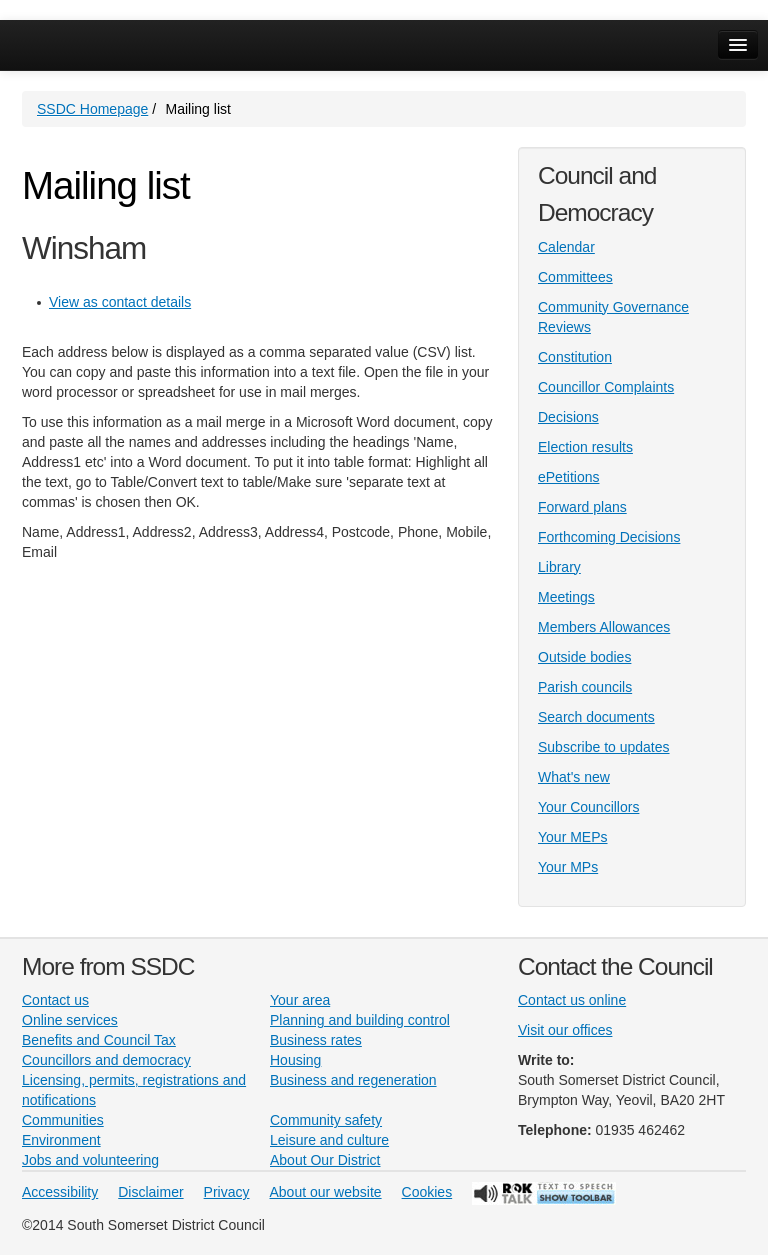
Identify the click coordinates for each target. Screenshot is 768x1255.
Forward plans (582, 507)
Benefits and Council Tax (99, 1040)
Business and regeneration (353, 1080)
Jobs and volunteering (90, 1160)
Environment (61, 1140)
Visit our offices (565, 1030)
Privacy (227, 1192)
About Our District (325, 1160)
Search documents (596, 717)
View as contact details (120, 302)
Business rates (316, 1040)
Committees (575, 277)
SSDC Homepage (92, 109)
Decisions (568, 417)
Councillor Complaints (606, 387)
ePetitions (568, 477)
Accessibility (60, 1192)
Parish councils (585, 687)
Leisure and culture (329, 1140)
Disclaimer (150, 1192)
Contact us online (572, 1000)
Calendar (566, 247)
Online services (70, 1020)
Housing (295, 1060)
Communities (63, 1120)
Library (559, 567)
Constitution (575, 357)
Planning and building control (360, 1020)
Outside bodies (584, 657)
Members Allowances (604, 627)
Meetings (566, 597)
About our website (326, 1192)
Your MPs (568, 867)
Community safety (326, 1120)
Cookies (427, 1192)
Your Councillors (588, 807)
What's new (574, 777)
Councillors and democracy (106, 1060)
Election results (585, 447)
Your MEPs (573, 837)
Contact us (55, 1000)
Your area (300, 1000)
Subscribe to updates (604, 747)
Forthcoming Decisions (609, 537)
